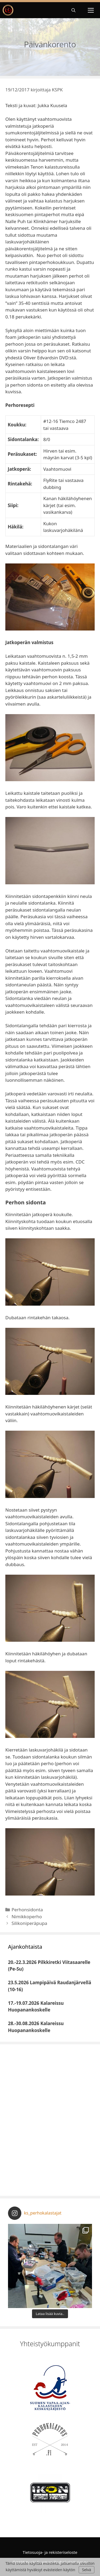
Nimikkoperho (26, 1916)
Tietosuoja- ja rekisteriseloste (50, 2552)
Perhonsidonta (27, 1909)
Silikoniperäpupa (29, 1923)
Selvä (86, 2569)
